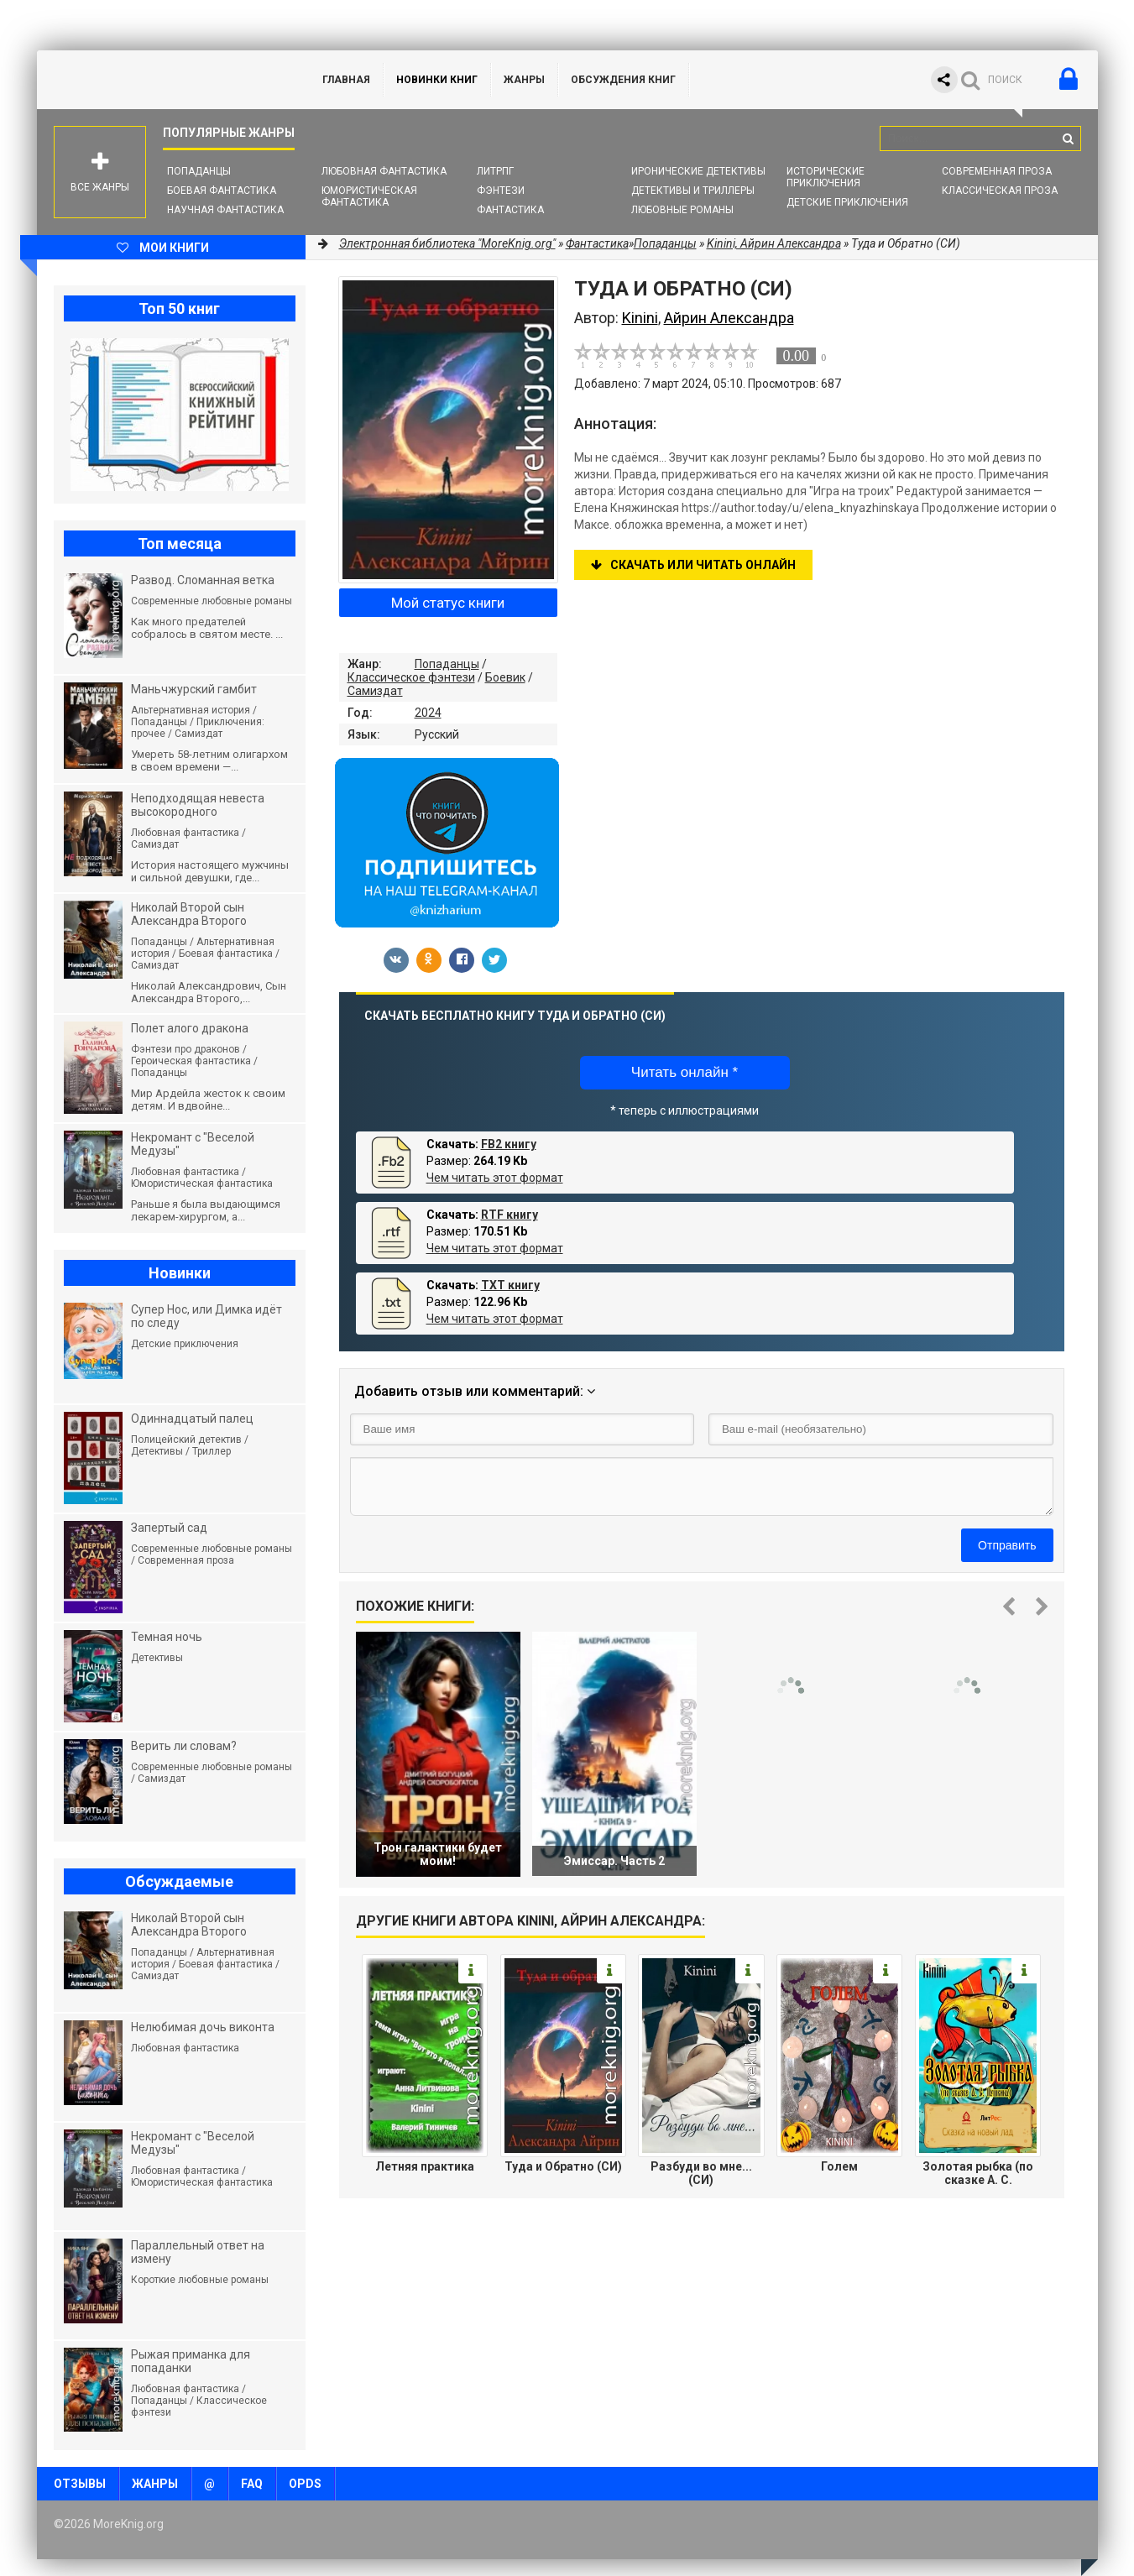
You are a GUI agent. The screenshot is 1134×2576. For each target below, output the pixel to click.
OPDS (305, 2483)
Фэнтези (501, 190)
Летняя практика (424, 2166)
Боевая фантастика (221, 190)
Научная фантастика (225, 210)
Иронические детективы (698, 171)
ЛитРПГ (495, 171)
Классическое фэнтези (411, 677)
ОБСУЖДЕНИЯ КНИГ (623, 80)
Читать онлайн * (684, 1072)
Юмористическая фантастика (369, 196)
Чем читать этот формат (494, 1177)
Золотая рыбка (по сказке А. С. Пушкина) (977, 2173)
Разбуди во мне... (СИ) (701, 2173)
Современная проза (997, 171)
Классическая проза (1000, 190)
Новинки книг (437, 80)
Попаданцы (199, 171)
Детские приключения (847, 202)
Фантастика (510, 210)
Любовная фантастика (384, 171)
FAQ (252, 2483)
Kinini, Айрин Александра (774, 243)
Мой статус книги (447, 602)
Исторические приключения (825, 177)
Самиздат (375, 691)
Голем (839, 2166)
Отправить (1007, 1545)
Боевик (505, 677)
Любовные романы (682, 210)
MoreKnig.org (163, 79)
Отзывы (80, 2483)
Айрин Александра (729, 318)
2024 (428, 712)
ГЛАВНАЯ (346, 80)
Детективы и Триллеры (693, 190)
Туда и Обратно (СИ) (563, 2166)
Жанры (524, 80)
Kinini (640, 318)
